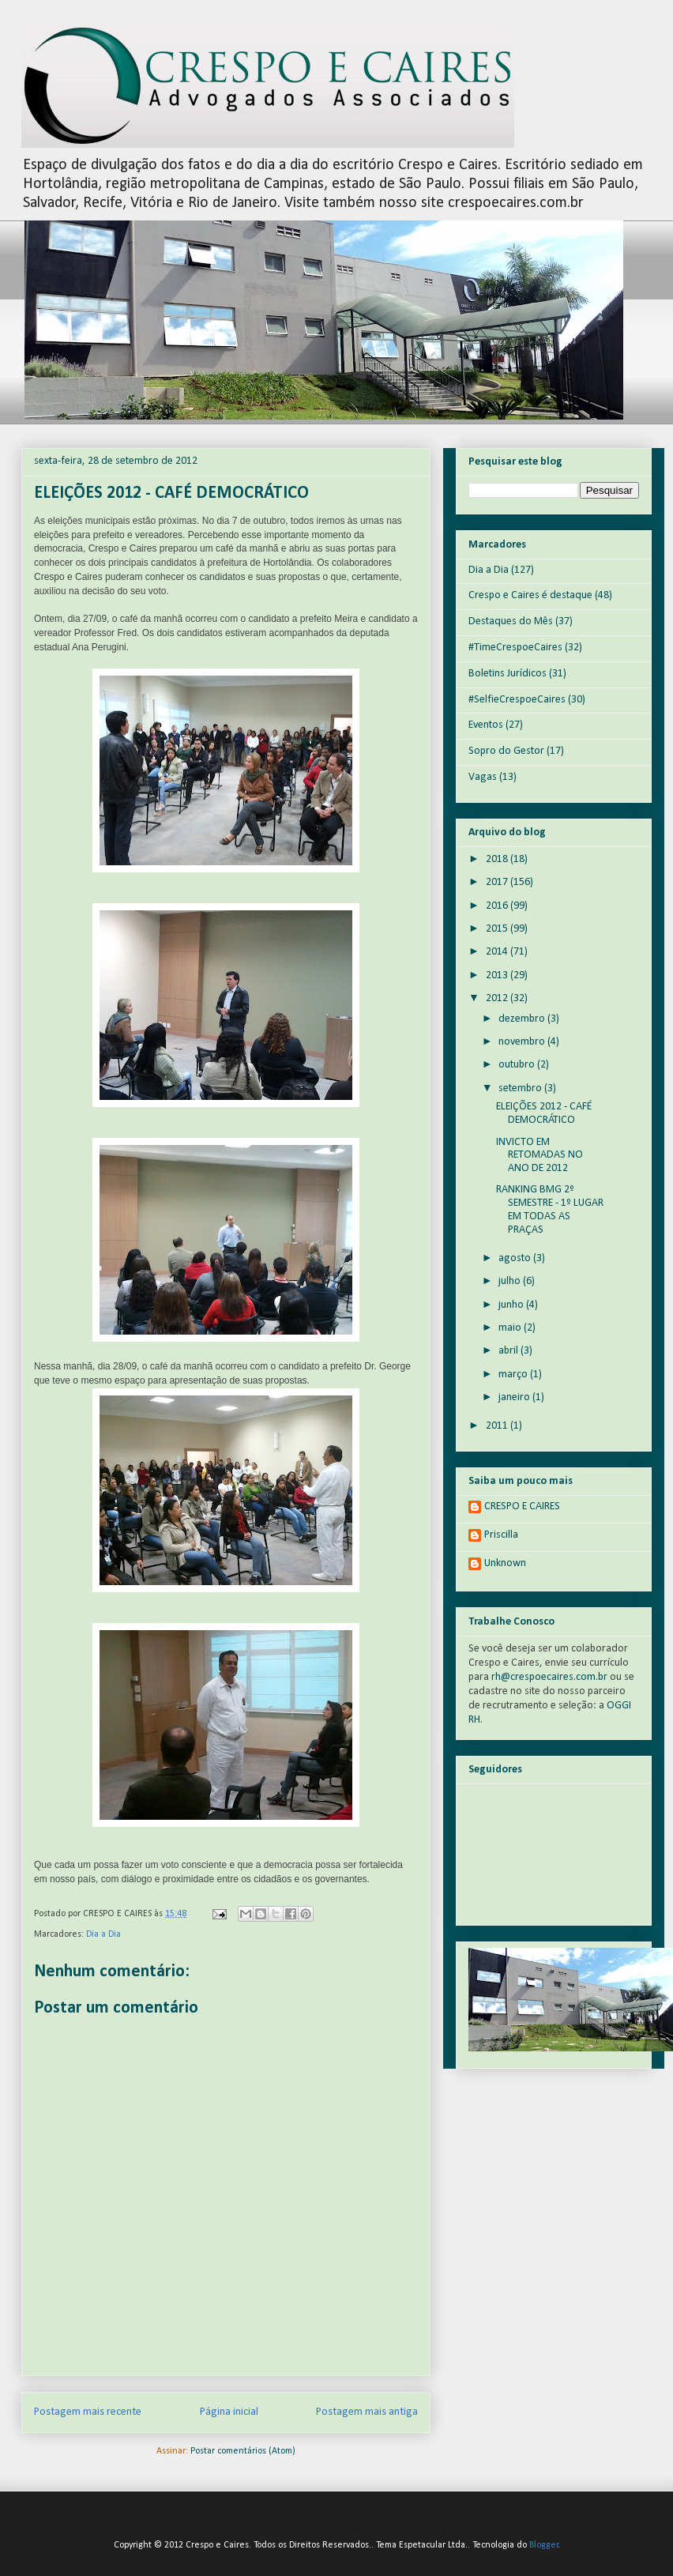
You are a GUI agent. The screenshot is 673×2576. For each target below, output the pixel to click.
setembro (521, 1088)
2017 (498, 882)
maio (511, 1328)
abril (509, 1351)
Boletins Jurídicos (507, 674)
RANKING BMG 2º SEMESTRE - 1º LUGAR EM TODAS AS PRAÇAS (549, 1209)
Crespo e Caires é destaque (530, 595)
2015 (498, 929)
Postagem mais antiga (367, 2412)
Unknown (505, 1563)
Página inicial (229, 2412)
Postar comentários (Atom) (242, 2451)
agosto (515, 1258)
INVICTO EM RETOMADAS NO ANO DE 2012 (539, 1155)
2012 (498, 998)
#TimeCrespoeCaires (515, 647)
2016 (498, 906)
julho (510, 1281)
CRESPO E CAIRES (522, 1506)
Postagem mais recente (87, 2412)
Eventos (485, 725)
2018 (498, 859)
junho (512, 1305)
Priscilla (501, 1535)
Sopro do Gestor (506, 751)
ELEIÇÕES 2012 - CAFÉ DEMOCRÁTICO (544, 1113)
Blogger (543, 2545)
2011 (498, 1426)
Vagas (482, 777)
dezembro (522, 1019)
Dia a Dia (103, 1934)
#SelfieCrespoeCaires (517, 700)
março (514, 1374)
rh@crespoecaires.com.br (549, 1677)
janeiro (515, 1397)
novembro (522, 1042)
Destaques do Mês (510, 621)
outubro (517, 1065)
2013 (498, 975)
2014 (498, 952)
